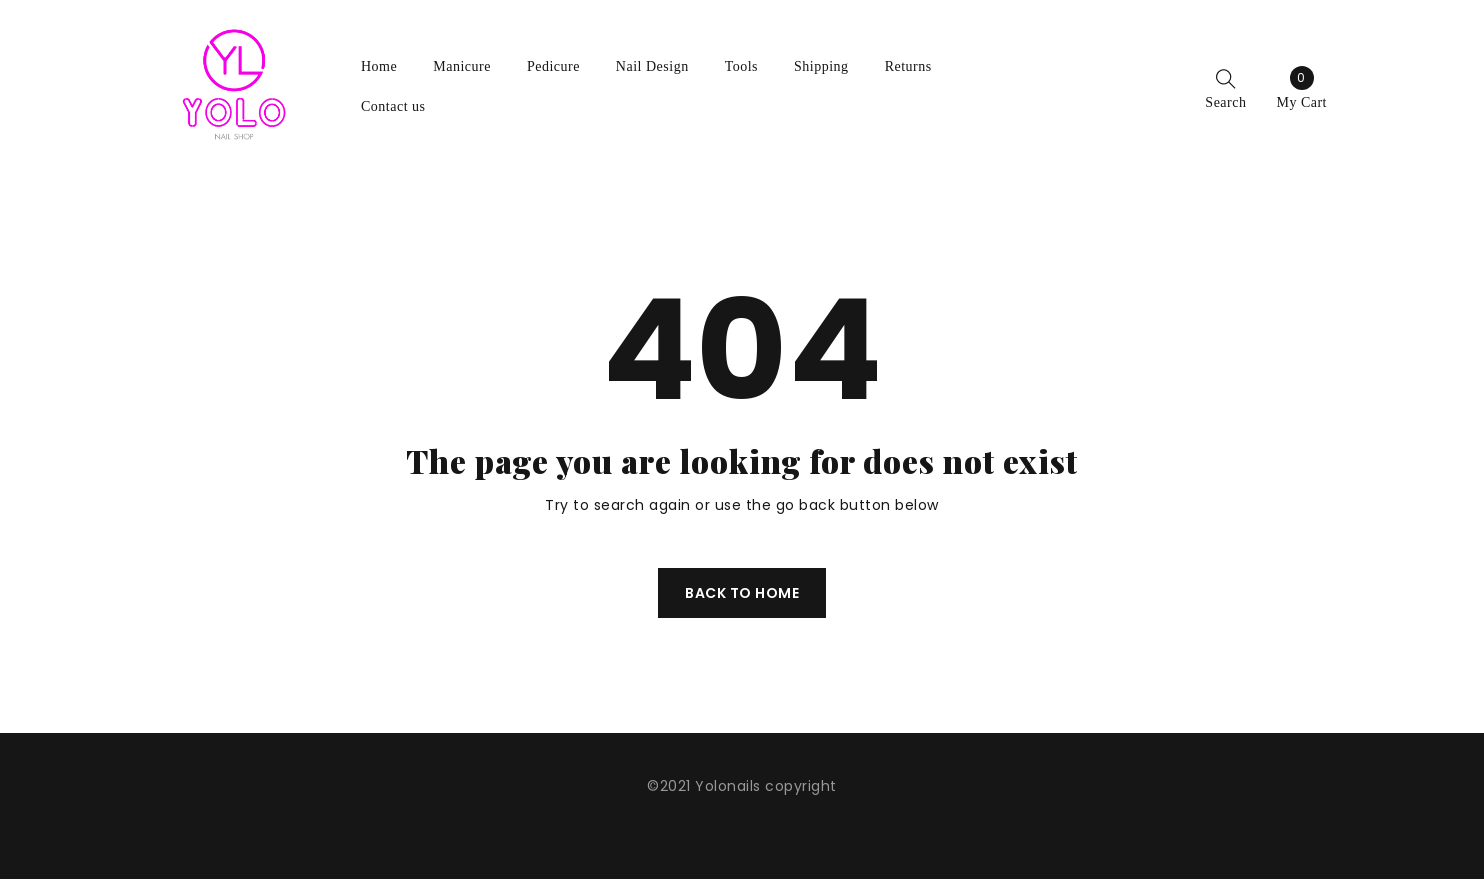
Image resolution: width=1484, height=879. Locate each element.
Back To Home (742, 593)
